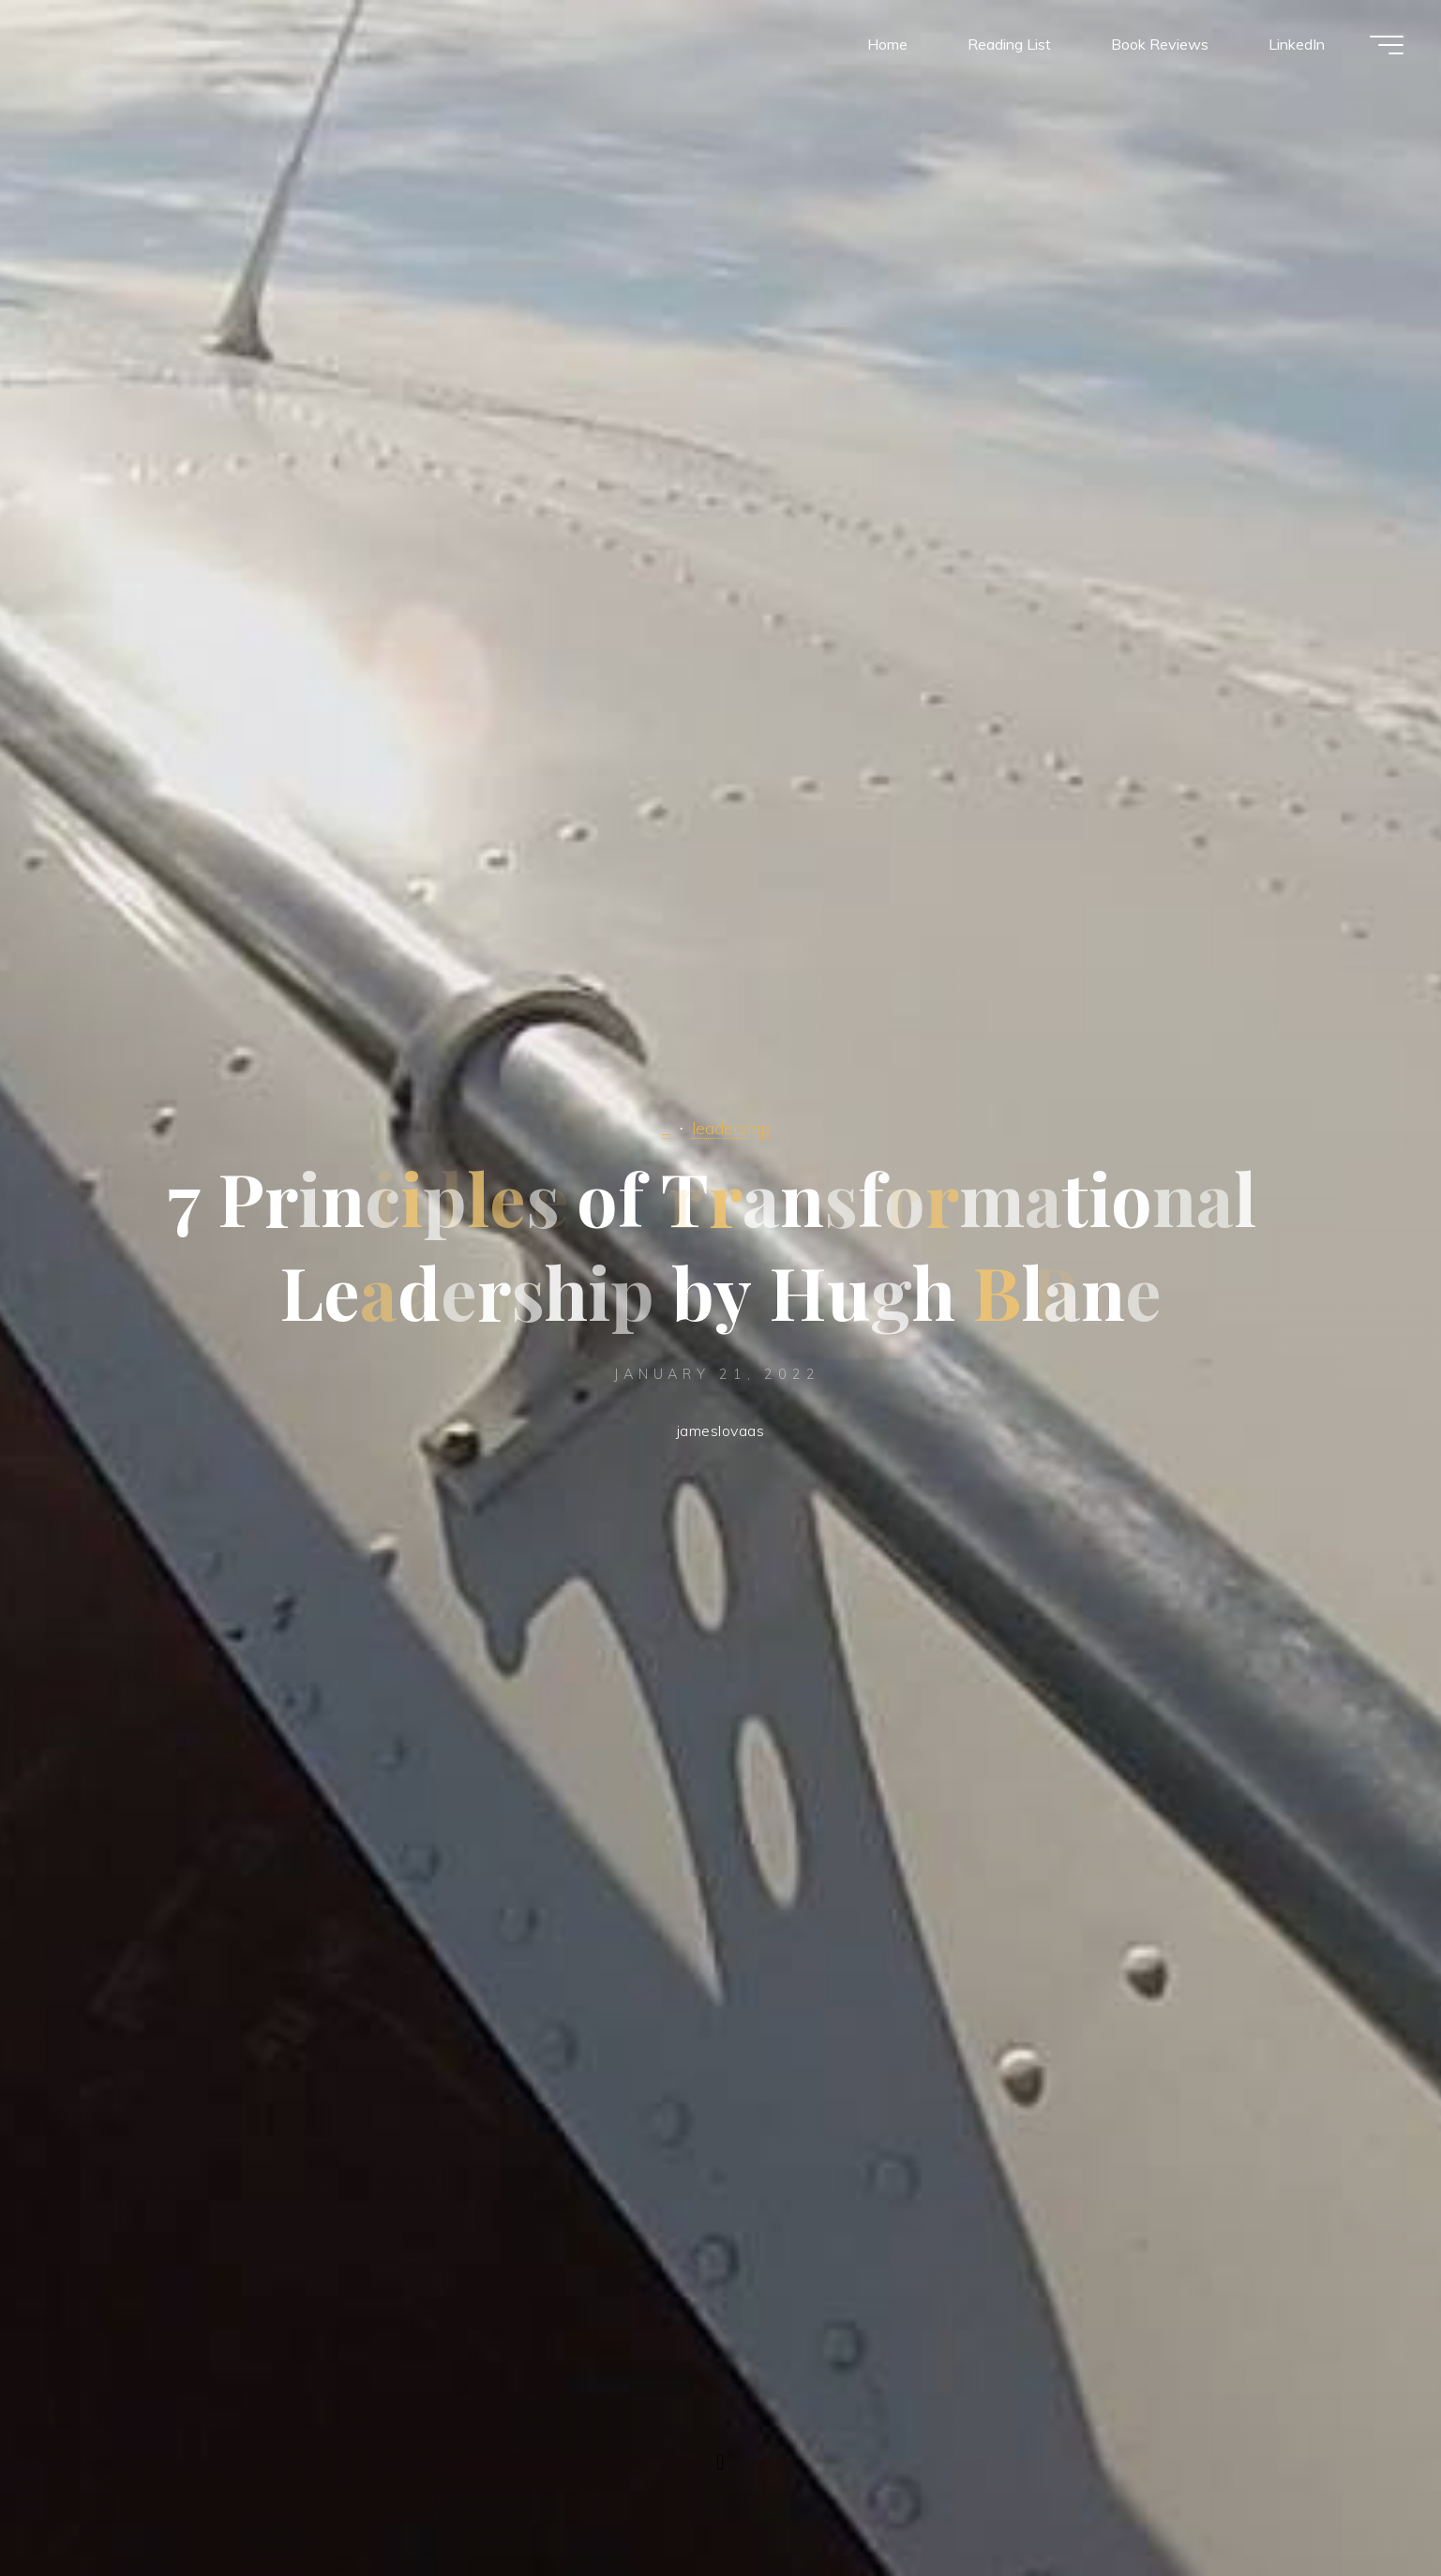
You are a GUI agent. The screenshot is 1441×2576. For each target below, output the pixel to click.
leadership (731, 1127)
